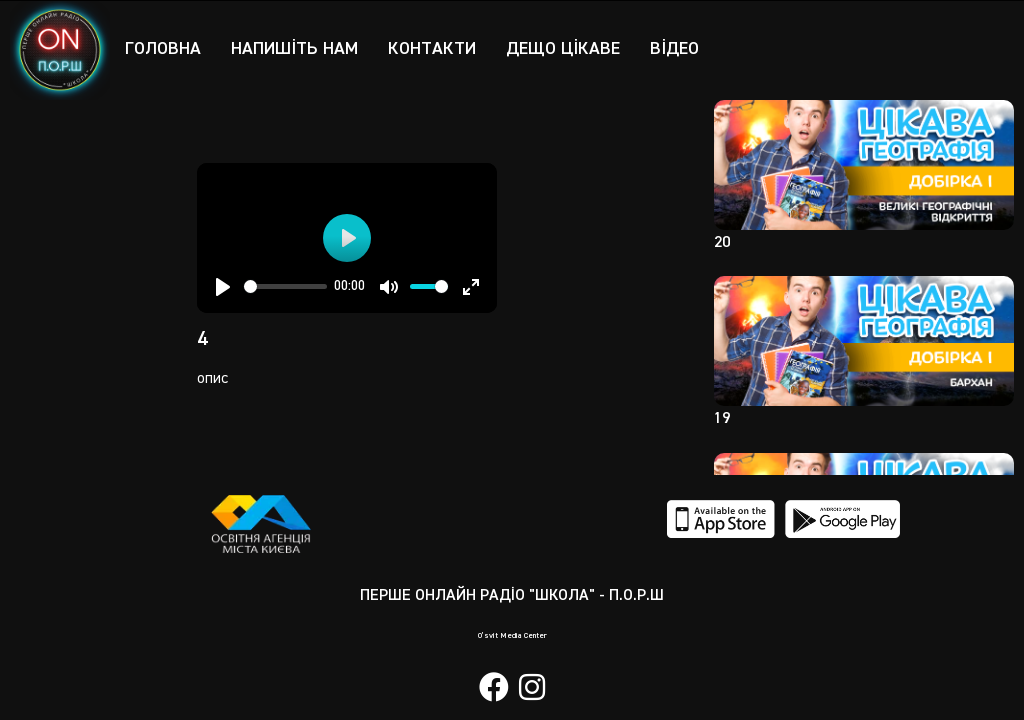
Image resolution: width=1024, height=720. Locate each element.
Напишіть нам (294, 49)
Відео (674, 49)
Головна (163, 49)
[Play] (223, 287)
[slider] (285, 286)
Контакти (432, 49)
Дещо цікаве (563, 49)
